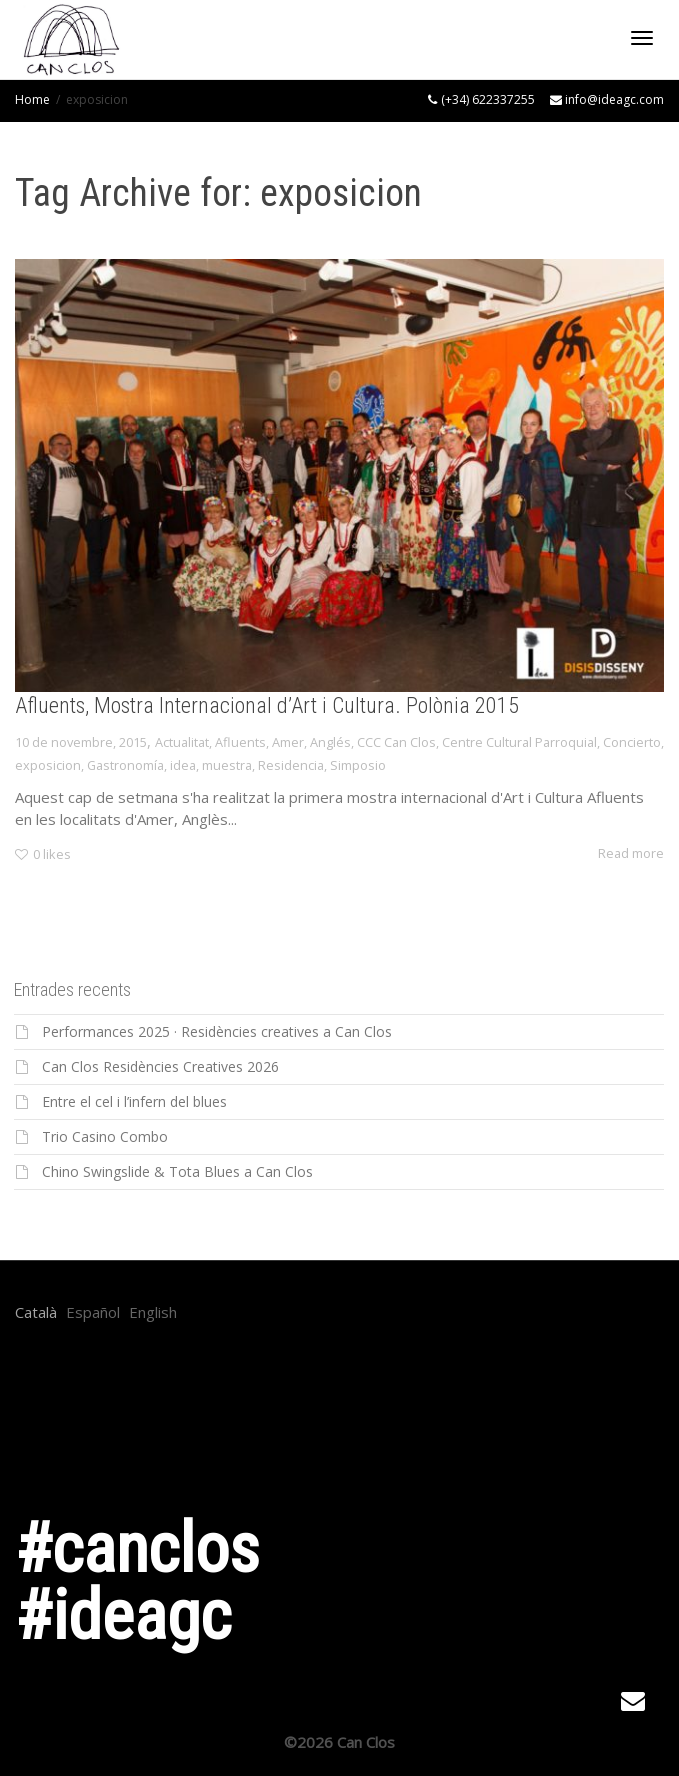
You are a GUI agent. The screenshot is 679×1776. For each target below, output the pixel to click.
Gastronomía (125, 765)
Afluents (240, 742)
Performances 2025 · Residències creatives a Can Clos (217, 1031)
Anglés (330, 742)
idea (183, 765)
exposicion (48, 765)
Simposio (358, 765)
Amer (288, 742)
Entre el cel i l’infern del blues (134, 1101)
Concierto (632, 742)
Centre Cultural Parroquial (519, 742)
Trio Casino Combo (105, 1136)
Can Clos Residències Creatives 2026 (160, 1066)
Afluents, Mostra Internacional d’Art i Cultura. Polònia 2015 (267, 705)
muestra (227, 765)
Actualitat (182, 742)
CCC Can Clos (396, 742)
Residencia (291, 765)
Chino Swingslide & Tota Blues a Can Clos (177, 1171)
